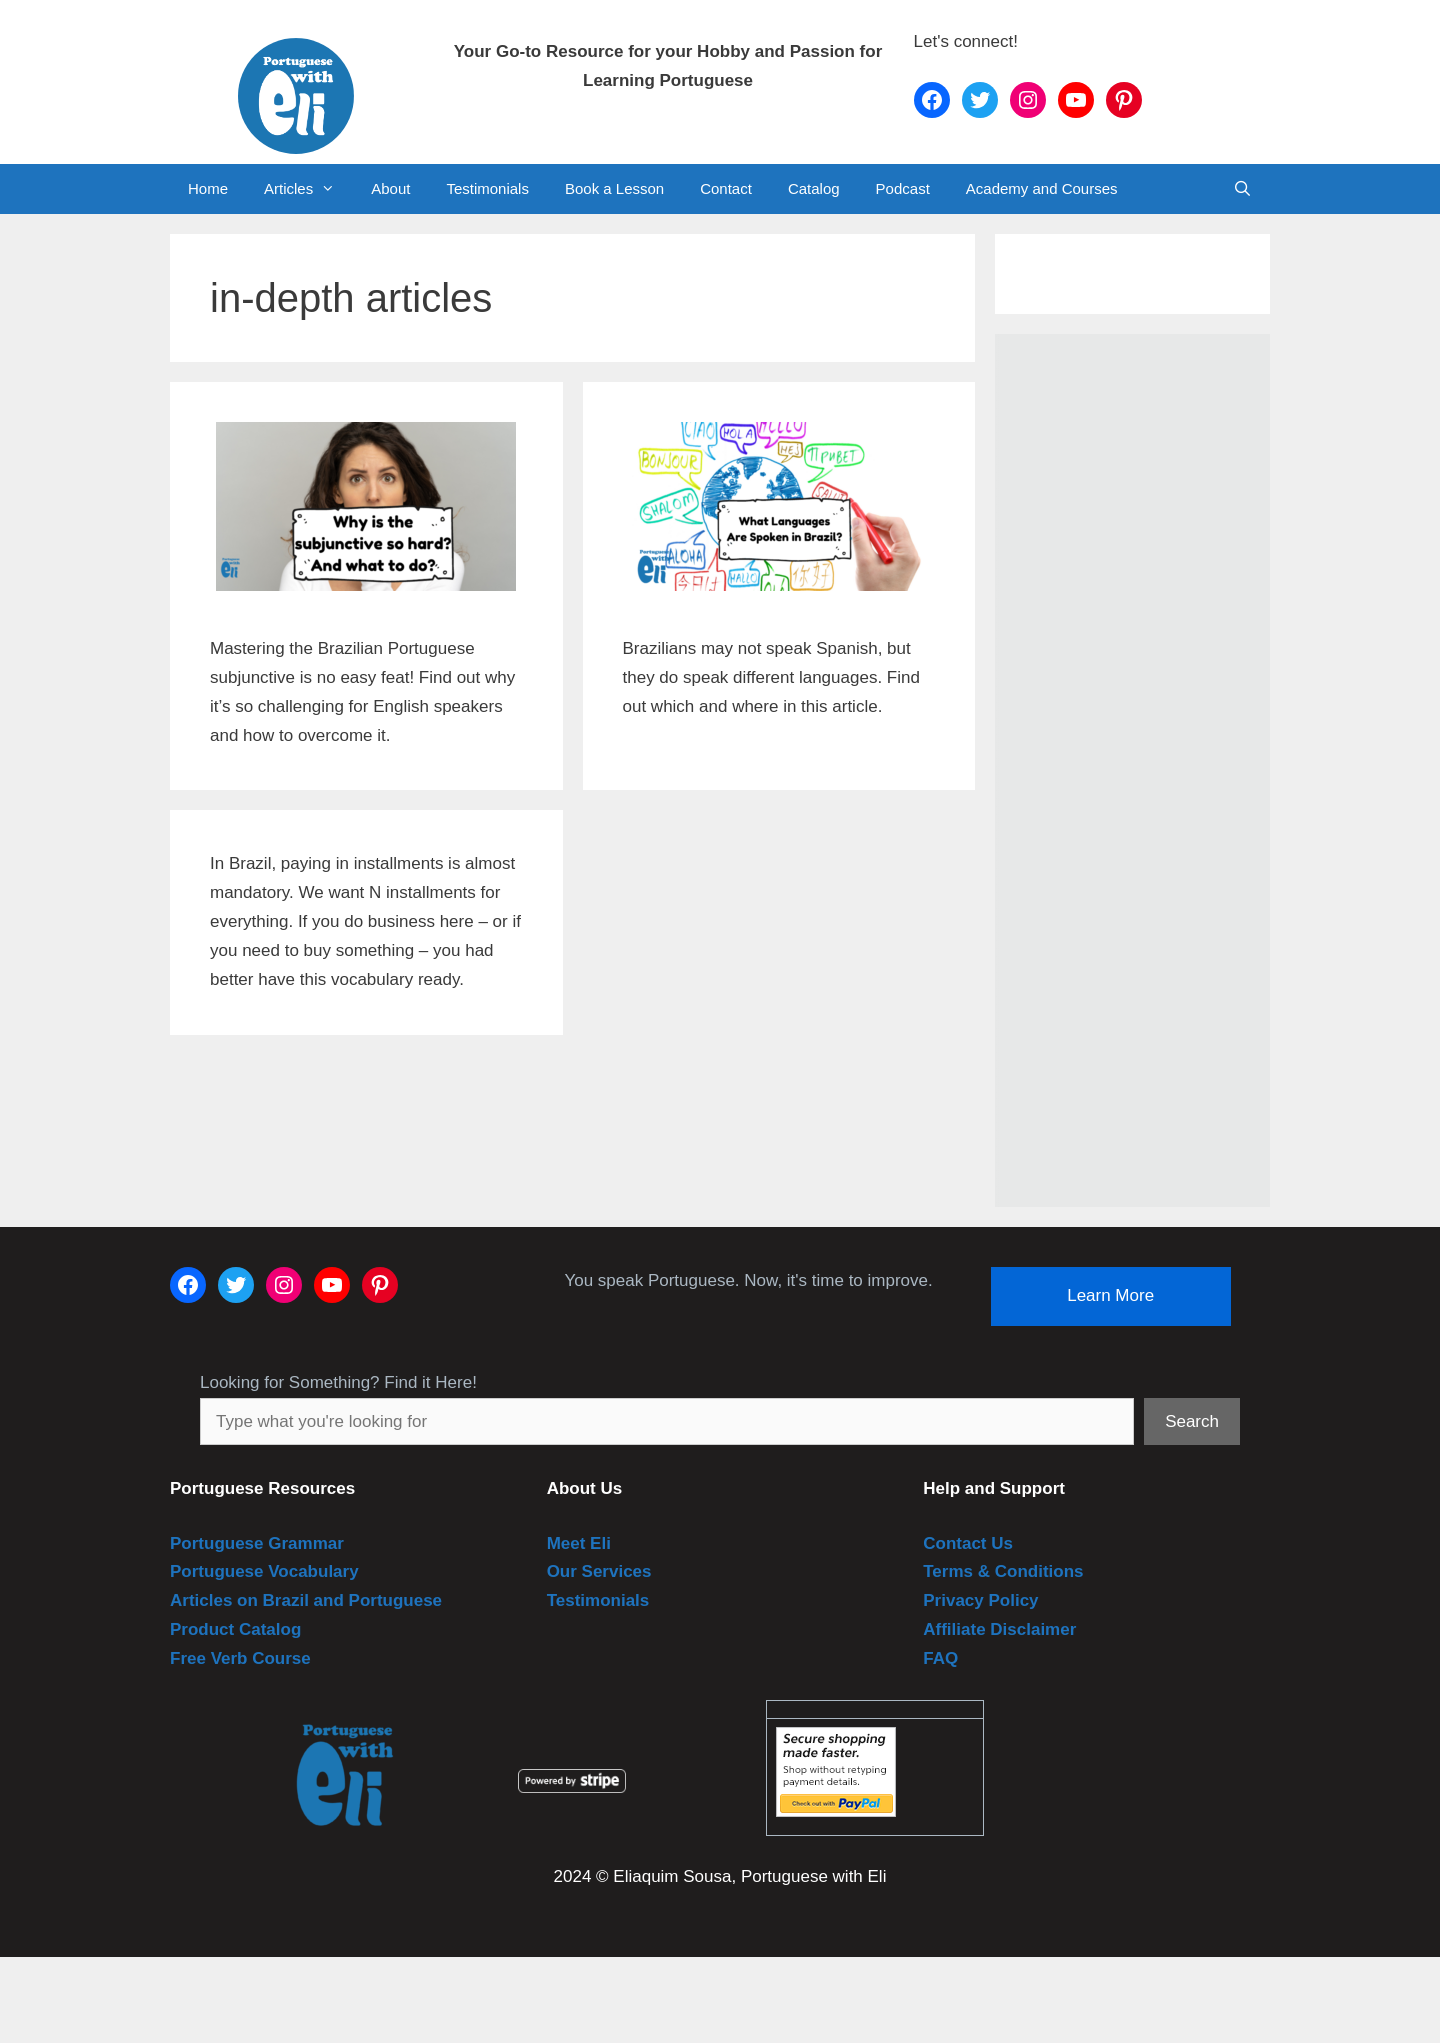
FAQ (940, 1658)
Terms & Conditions (1003, 1571)
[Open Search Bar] (1242, 189)
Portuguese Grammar (257, 1543)
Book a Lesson (614, 188)
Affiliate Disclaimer (999, 1629)
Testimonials (487, 188)
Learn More (1110, 1295)
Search (1192, 1421)
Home (208, 188)
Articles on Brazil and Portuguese (306, 1600)
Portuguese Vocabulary (264, 1571)
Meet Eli (579, 1543)
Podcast (903, 188)
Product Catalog (235, 1629)
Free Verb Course (240, 1658)
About (390, 188)
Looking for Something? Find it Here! (338, 1382)
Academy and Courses (1042, 188)
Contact (726, 188)
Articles (308, 189)
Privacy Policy (980, 1600)
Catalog (814, 188)
